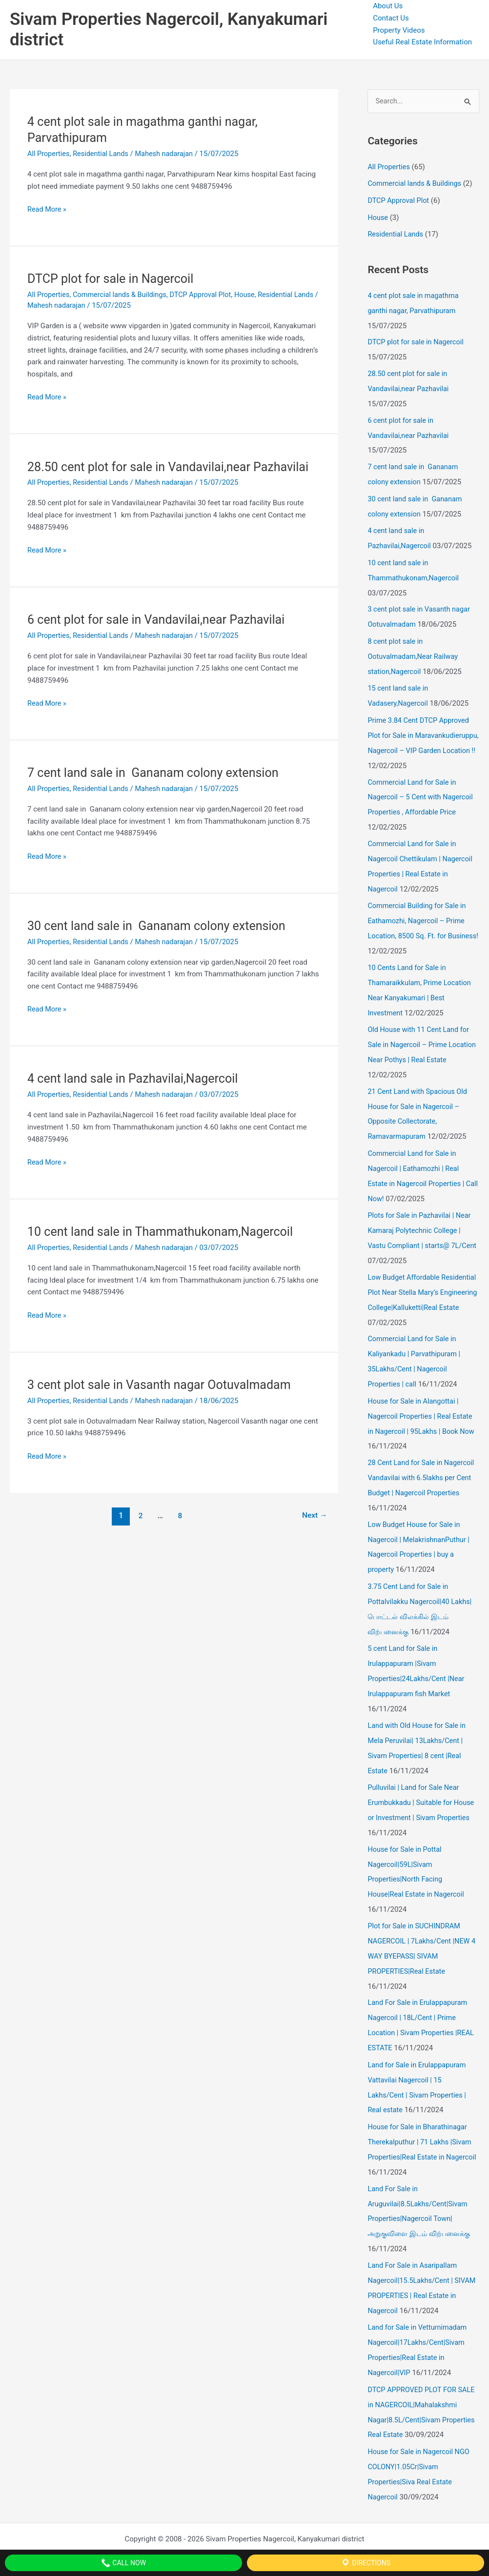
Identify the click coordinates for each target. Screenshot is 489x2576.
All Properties (49, 153)
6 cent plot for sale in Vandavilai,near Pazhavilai (161, 619)
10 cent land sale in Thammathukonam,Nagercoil (165, 1230)
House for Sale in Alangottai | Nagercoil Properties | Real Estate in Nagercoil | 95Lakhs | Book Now (422, 1417)
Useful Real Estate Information (422, 42)
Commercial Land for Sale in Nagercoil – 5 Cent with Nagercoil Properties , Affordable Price (422, 798)
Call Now (123, 2563)
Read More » (47, 209)
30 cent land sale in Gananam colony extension (161, 924)
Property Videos (399, 30)
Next (313, 1514)
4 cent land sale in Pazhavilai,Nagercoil (136, 1077)
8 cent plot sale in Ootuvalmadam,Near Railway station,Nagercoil (414, 647)
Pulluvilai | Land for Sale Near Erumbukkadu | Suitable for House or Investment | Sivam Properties (422, 1793)
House (252, 294)
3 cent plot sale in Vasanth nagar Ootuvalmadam (164, 1383)
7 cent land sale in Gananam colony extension (157, 772)
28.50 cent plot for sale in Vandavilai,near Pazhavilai (173, 466)
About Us (388, 5)
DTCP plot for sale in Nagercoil (113, 278)
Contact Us (391, 18)
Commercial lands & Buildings (123, 294)
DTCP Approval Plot (207, 294)
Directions (365, 2563)
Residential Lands (103, 153)
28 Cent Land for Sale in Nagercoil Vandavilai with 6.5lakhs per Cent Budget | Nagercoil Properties (422, 1477)
